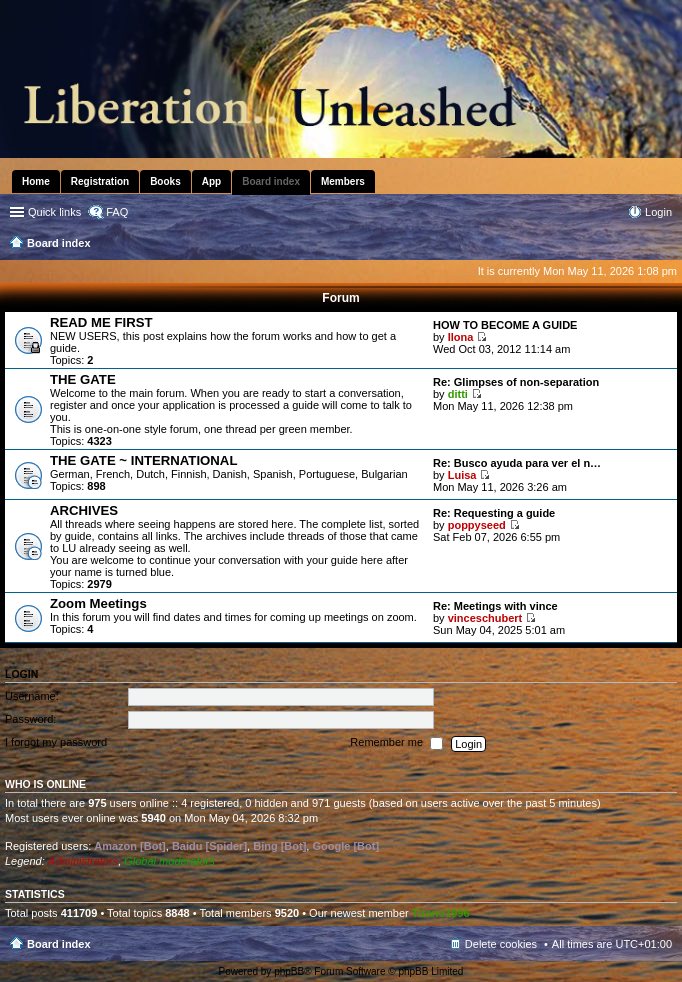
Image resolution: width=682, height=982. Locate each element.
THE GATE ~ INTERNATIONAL (143, 460)
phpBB (289, 971)
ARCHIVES (84, 510)
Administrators (83, 861)
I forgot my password (56, 743)
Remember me (396, 744)
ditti (458, 394)
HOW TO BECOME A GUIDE (505, 325)
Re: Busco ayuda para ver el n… (517, 463)
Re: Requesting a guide (494, 513)
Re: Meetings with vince (495, 606)
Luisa (462, 475)
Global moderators (169, 861)
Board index (59, 944)
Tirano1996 (441, 913)
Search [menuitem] (664, 245)
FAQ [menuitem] (117, 212)
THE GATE (83, 379)
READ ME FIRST (101, 322)
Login (21, 674)
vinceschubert (485, 618)
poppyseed (477, 525)
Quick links (54, 212)
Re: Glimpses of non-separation (516, 382)
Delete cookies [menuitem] (501, 944)
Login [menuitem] (658, 212)
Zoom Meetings (98, 603)
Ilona (461, 337)
